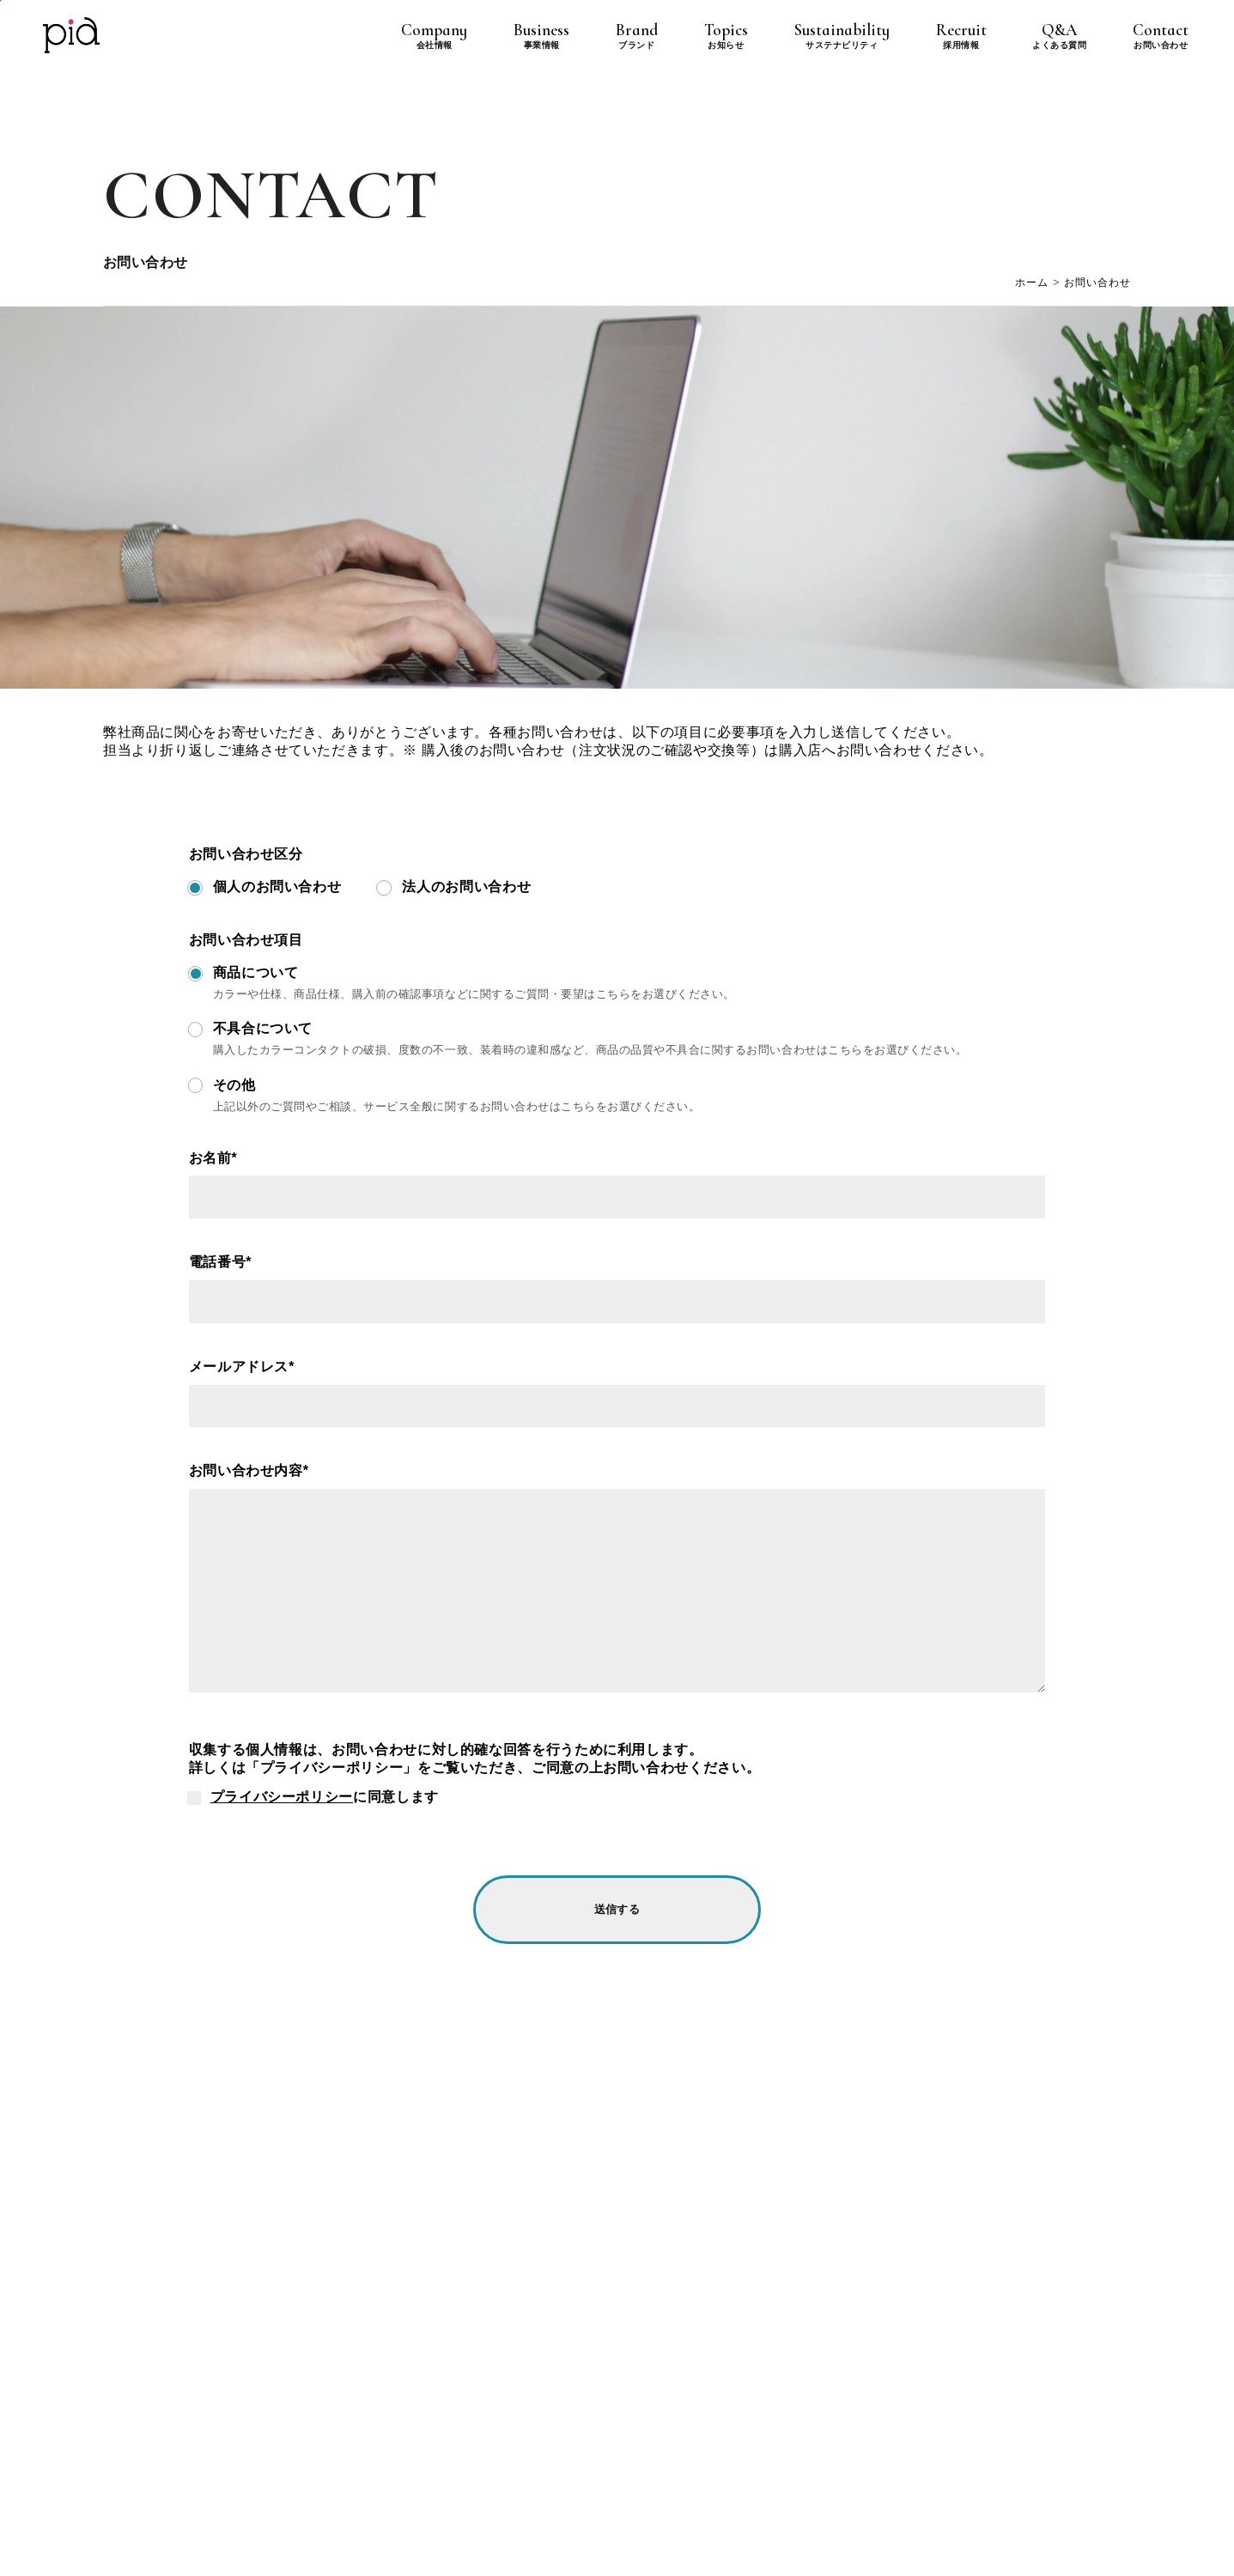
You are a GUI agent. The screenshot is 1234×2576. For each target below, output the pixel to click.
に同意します (324, 1796)
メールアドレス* (242, 1366)
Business (541, 36)
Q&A (1059, 36)
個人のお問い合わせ (277, 886)
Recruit (961, 36)
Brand (637, 36)
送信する (617, 1909)
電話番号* (220, 1262)
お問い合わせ (1097, 282)
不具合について (263, 1028)
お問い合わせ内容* (249, 1470)
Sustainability (842, 36)
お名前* (213, 1158)
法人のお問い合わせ (466, 886)
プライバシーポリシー (281, 1796)
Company (434, 36)
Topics (726, 36)
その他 (234, 1085)
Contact (1160, 36)
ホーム (1032, 282)
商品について (256, 972)
